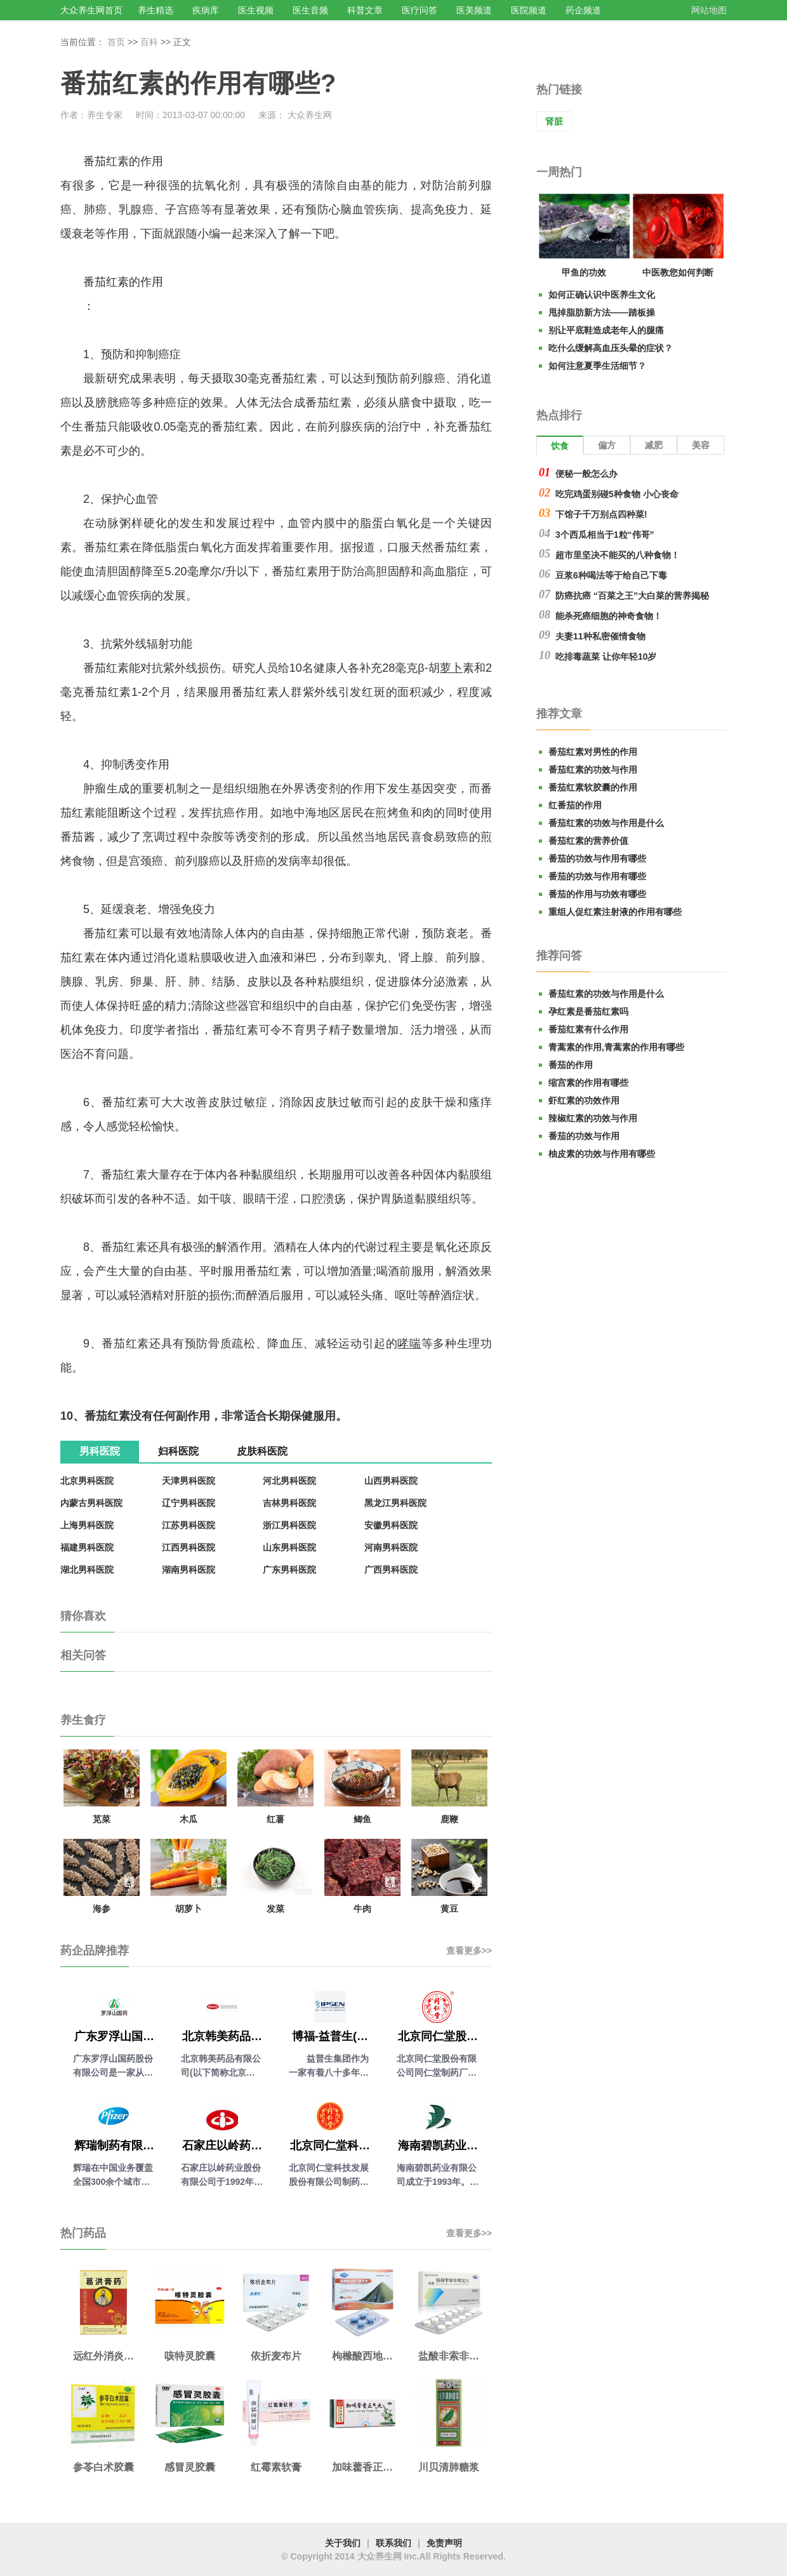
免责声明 (444, 2543)
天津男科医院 (188, 1481)
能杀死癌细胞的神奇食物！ (608, 616)
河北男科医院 (289, 1481)
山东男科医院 (289, 1547)
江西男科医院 (188, 1547)
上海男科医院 (87, 1525)
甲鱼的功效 (584, 272)
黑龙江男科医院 (395, 1503)
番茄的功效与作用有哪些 (597, 858)
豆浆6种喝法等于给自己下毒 (611, 575)
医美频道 (474, 10)
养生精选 (155, 10)
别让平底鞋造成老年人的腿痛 (606, 330)
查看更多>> (469, 1950)
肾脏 (554, 121)
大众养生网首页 (91, 10)
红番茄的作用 (575, 805)
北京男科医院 (87, 1481)
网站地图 (709, 10)
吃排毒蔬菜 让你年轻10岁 (605, 656)
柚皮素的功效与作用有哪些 (601, 1154)
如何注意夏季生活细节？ (597, 366)
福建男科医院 (87, 1547)
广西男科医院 (391, 1570)
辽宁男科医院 (188, 1503)
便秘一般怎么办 (586, 474)
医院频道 (528, 10)
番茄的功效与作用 (583, 1136)
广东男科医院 (289, 1570)
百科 (149, 42)
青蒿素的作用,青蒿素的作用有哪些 (616, 1047)
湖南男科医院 (188, 1570)
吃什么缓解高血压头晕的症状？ (610, 348)
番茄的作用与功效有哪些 (597, 894)
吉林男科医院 (289, 1503)
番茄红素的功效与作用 (592, 769)
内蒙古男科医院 (91, 1503)
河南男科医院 (391, 1547)
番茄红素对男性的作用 (592, 752)
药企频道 (583, 10)
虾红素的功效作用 (583, 1100)
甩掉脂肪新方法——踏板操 (601, 312)
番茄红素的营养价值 (588, 841)
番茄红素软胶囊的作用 (592, 787)
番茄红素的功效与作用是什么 (606, 823)
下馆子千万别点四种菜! (601, 514)
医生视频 (256, 10)
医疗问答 (419, 10)
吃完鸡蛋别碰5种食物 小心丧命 (616, 494)
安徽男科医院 (391, 1525)
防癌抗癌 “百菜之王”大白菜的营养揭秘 (632, 596)
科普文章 (365, 10)
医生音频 (310, 10)
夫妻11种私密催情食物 (600, 636)
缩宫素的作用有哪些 (588, 1083)
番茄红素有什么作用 (588, 1029)
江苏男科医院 (188, 1525)
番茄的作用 (570, 1065)
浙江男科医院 (289, 1525)
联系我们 (393, 2543)
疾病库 (205, 10)
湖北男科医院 (87, 1570)
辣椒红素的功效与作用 (592, 1118)
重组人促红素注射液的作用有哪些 (615, 912)
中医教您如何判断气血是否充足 (677, 275)
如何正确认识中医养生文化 (601, 295)
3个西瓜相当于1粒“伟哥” (604, 535)
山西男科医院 (391, 1481)
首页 (116, 42)
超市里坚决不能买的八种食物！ (617, 555)
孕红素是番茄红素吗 (588, 1011)
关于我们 (342, 2543)
